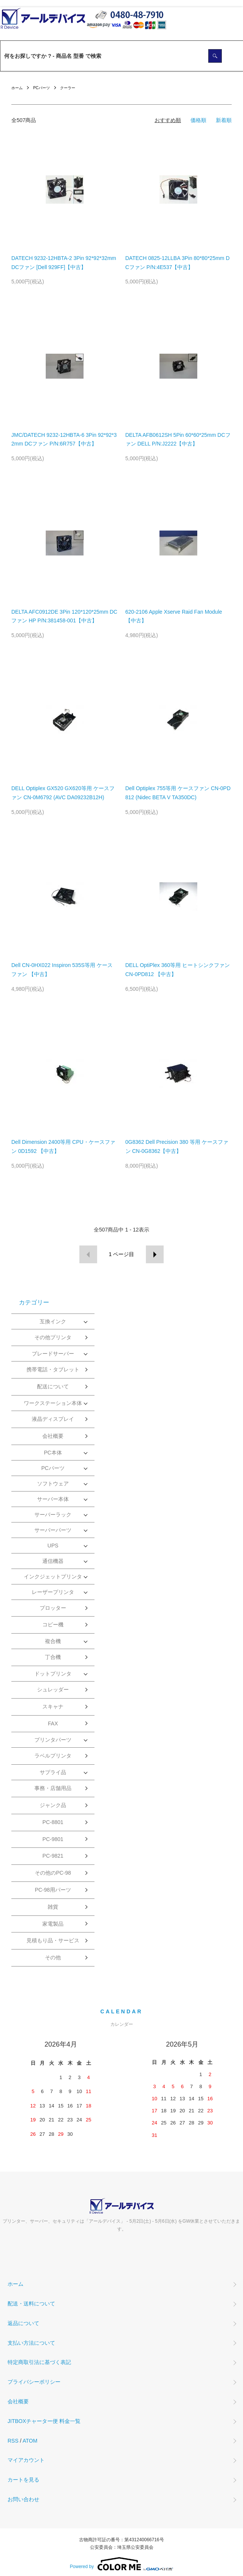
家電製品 (52, 1924)
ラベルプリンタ (52, 1756)
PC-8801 (52, 1822)
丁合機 (53, 1657)
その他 (53, 1957)
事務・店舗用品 (52, 1788)
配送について (53, 1386)
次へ (155, 1254)
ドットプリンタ (52, 1674)
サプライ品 (53, 1772)
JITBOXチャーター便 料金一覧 (44, 2421)
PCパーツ (41, 88)
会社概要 (52, 1436)
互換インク (53, 1321)
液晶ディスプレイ (53, 1419)
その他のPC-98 (53, 1873)
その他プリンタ (52, 1337)
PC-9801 (52, 1839)
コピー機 (52, 1624)
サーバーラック (52, 1515)
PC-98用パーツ (53, 1890)
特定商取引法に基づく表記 (39, 2362)
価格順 (198, 120)
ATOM (30, 2441)
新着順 (224, 120)
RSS (13, 2441)
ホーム (17, 88)
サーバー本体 (53, 1499)
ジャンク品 (53, 1805)
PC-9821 (52, 1856)
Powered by (121, 2564)
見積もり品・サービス (52, 1940)
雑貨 (53, 1907)
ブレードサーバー (53, 1354)
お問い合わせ (23, 2499)
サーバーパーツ (52, 1530)
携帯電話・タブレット (52, 1369)
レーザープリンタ (53, 1592)
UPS (53, 1546)
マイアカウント (26, 2460)
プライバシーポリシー (34, 2382)
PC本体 (53, 1453)
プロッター (53, 1608)
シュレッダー (53, 1689)
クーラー (67, 88)
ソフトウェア (53, 1484)
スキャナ (52, 1706)
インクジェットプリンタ (53, 1576)
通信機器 (52, 1561)
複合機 (53, 1641)
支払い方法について (31, 2343)
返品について (23, 2323)
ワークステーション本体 (53, 1403)
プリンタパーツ (52, 1740)
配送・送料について (31, 2304)
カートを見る (23, 2480)
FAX (53, 1723)
